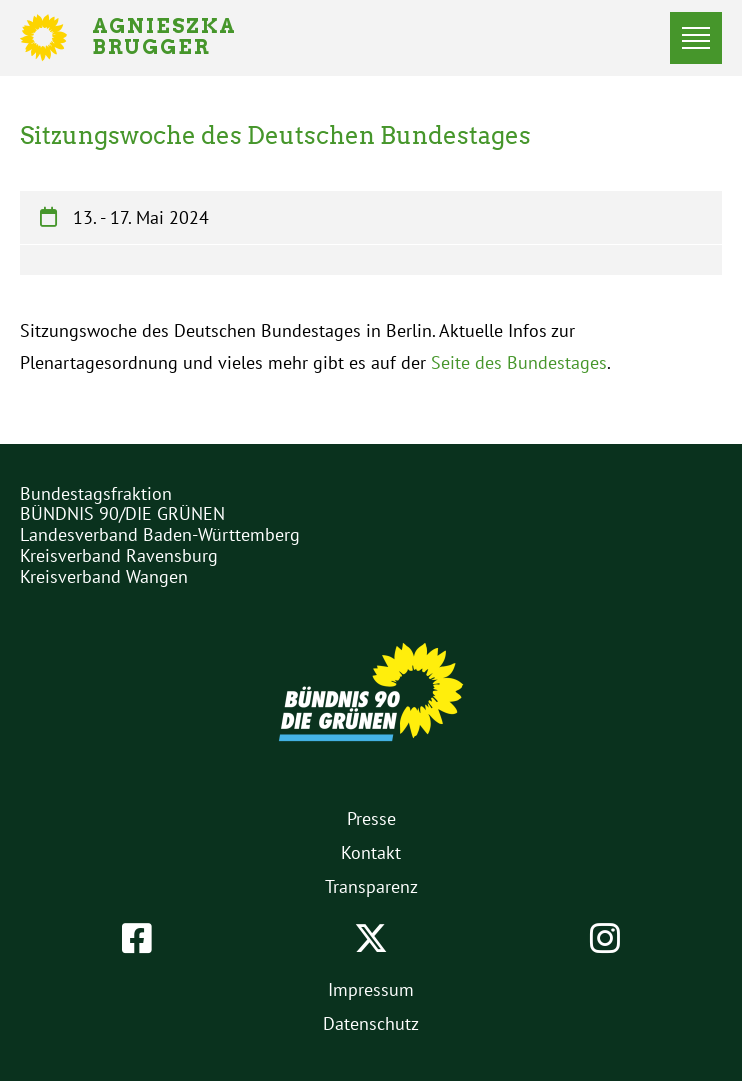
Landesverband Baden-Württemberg (160, 534)
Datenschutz (371, 1023)
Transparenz (371, 886)
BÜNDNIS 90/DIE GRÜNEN (122, 513)
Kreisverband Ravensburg (119, 555)
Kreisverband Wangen (104, 576)
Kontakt (371, 852)
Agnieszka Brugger (176, 38)
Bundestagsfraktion (96, 493)
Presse (371, 818)
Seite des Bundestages (519, 362)
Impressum (371, 989)
